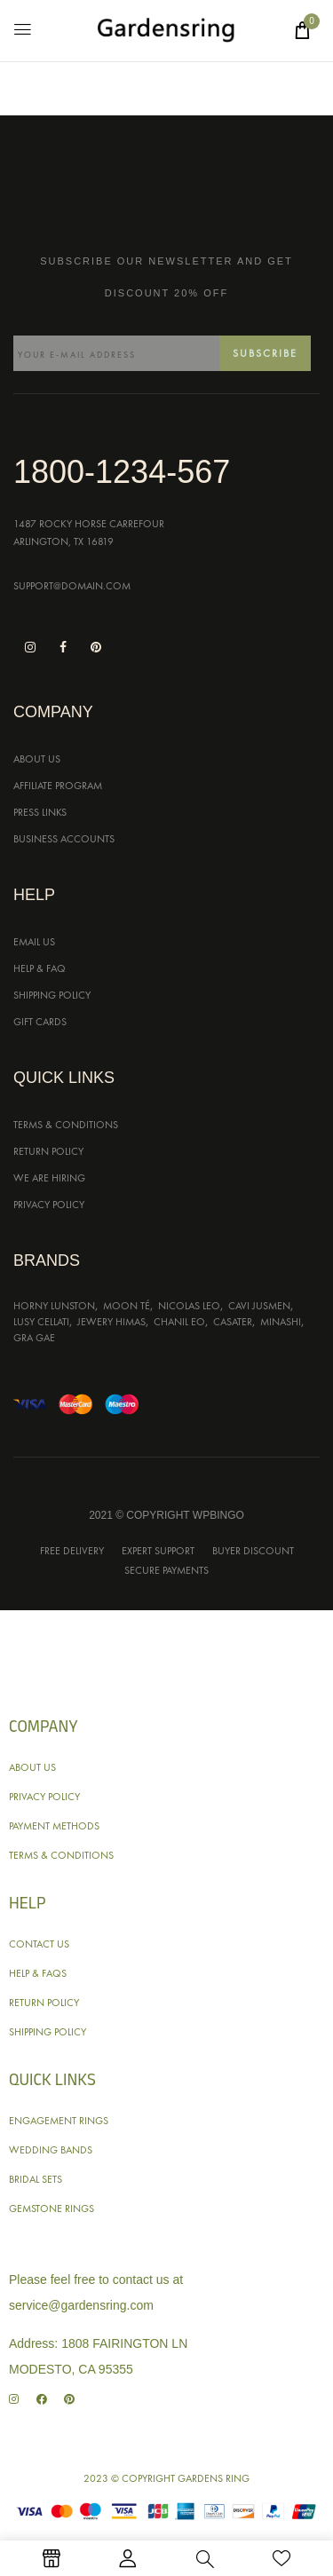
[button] (302, 30)
